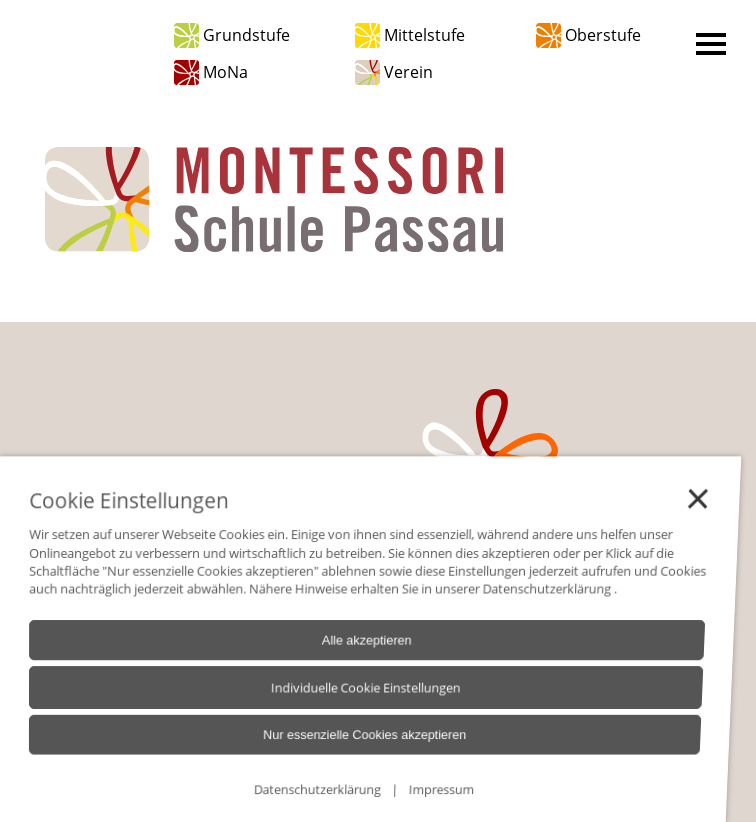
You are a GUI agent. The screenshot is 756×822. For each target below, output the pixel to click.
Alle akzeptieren (342, 655)
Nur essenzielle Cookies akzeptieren (336, 744)
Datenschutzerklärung (515, 605)
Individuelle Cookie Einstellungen (339, 700)
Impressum (403, 795)
